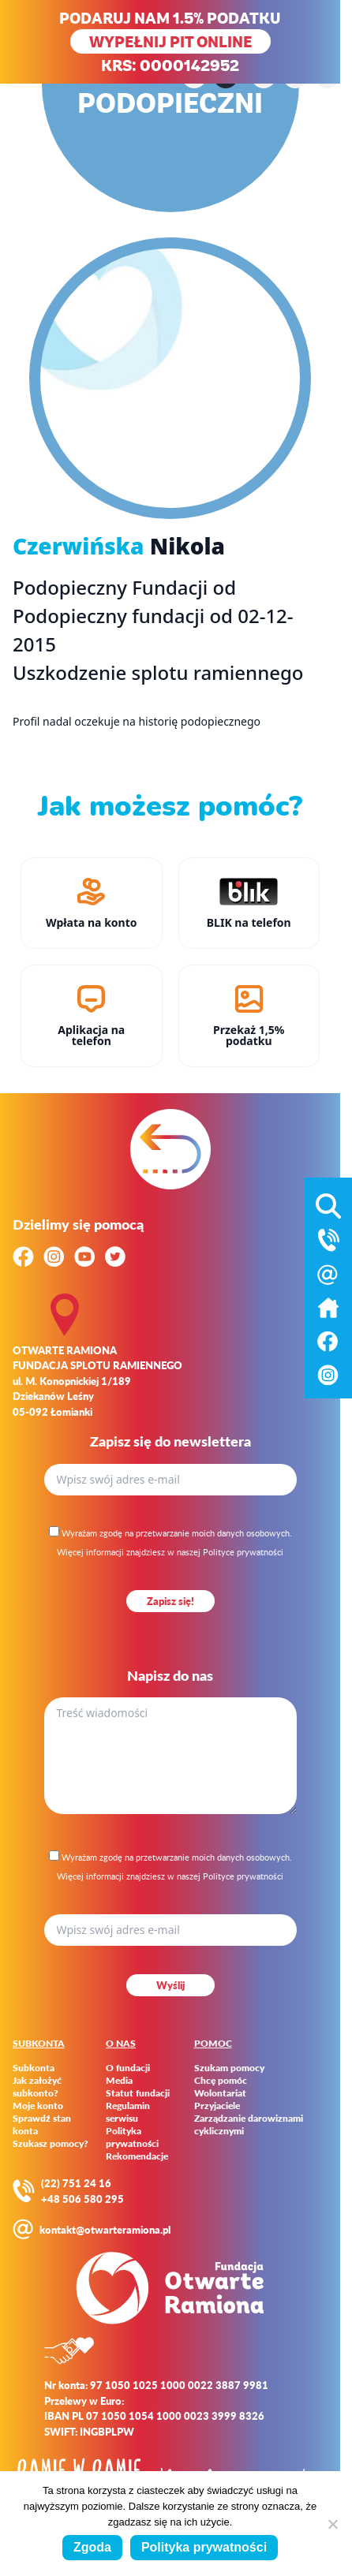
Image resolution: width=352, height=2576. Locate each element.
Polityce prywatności (243, 1552)
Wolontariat (220, 2093)
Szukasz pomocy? (50, 2143)
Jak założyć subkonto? (37, 2087)
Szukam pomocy (229, 2068)
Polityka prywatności (132, 2137)
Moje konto (38, 2106)
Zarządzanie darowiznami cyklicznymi (248, 2124)
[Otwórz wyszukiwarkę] (328, 1203)
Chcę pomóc (220, 2080)
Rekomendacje (137, 2156)
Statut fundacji (138, 2093)
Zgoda (92, 2547)
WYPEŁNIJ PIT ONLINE (170, 41)
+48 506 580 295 (82, 2198)
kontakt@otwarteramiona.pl (104, 2229)
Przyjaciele (217, 2106)
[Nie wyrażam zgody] (332, 2524)
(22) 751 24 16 (76, 2182)
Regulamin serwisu (128, 2112)
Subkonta (33, 2068)
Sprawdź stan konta (42, 2124)
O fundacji (128, 2068)
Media (119, 2080)
